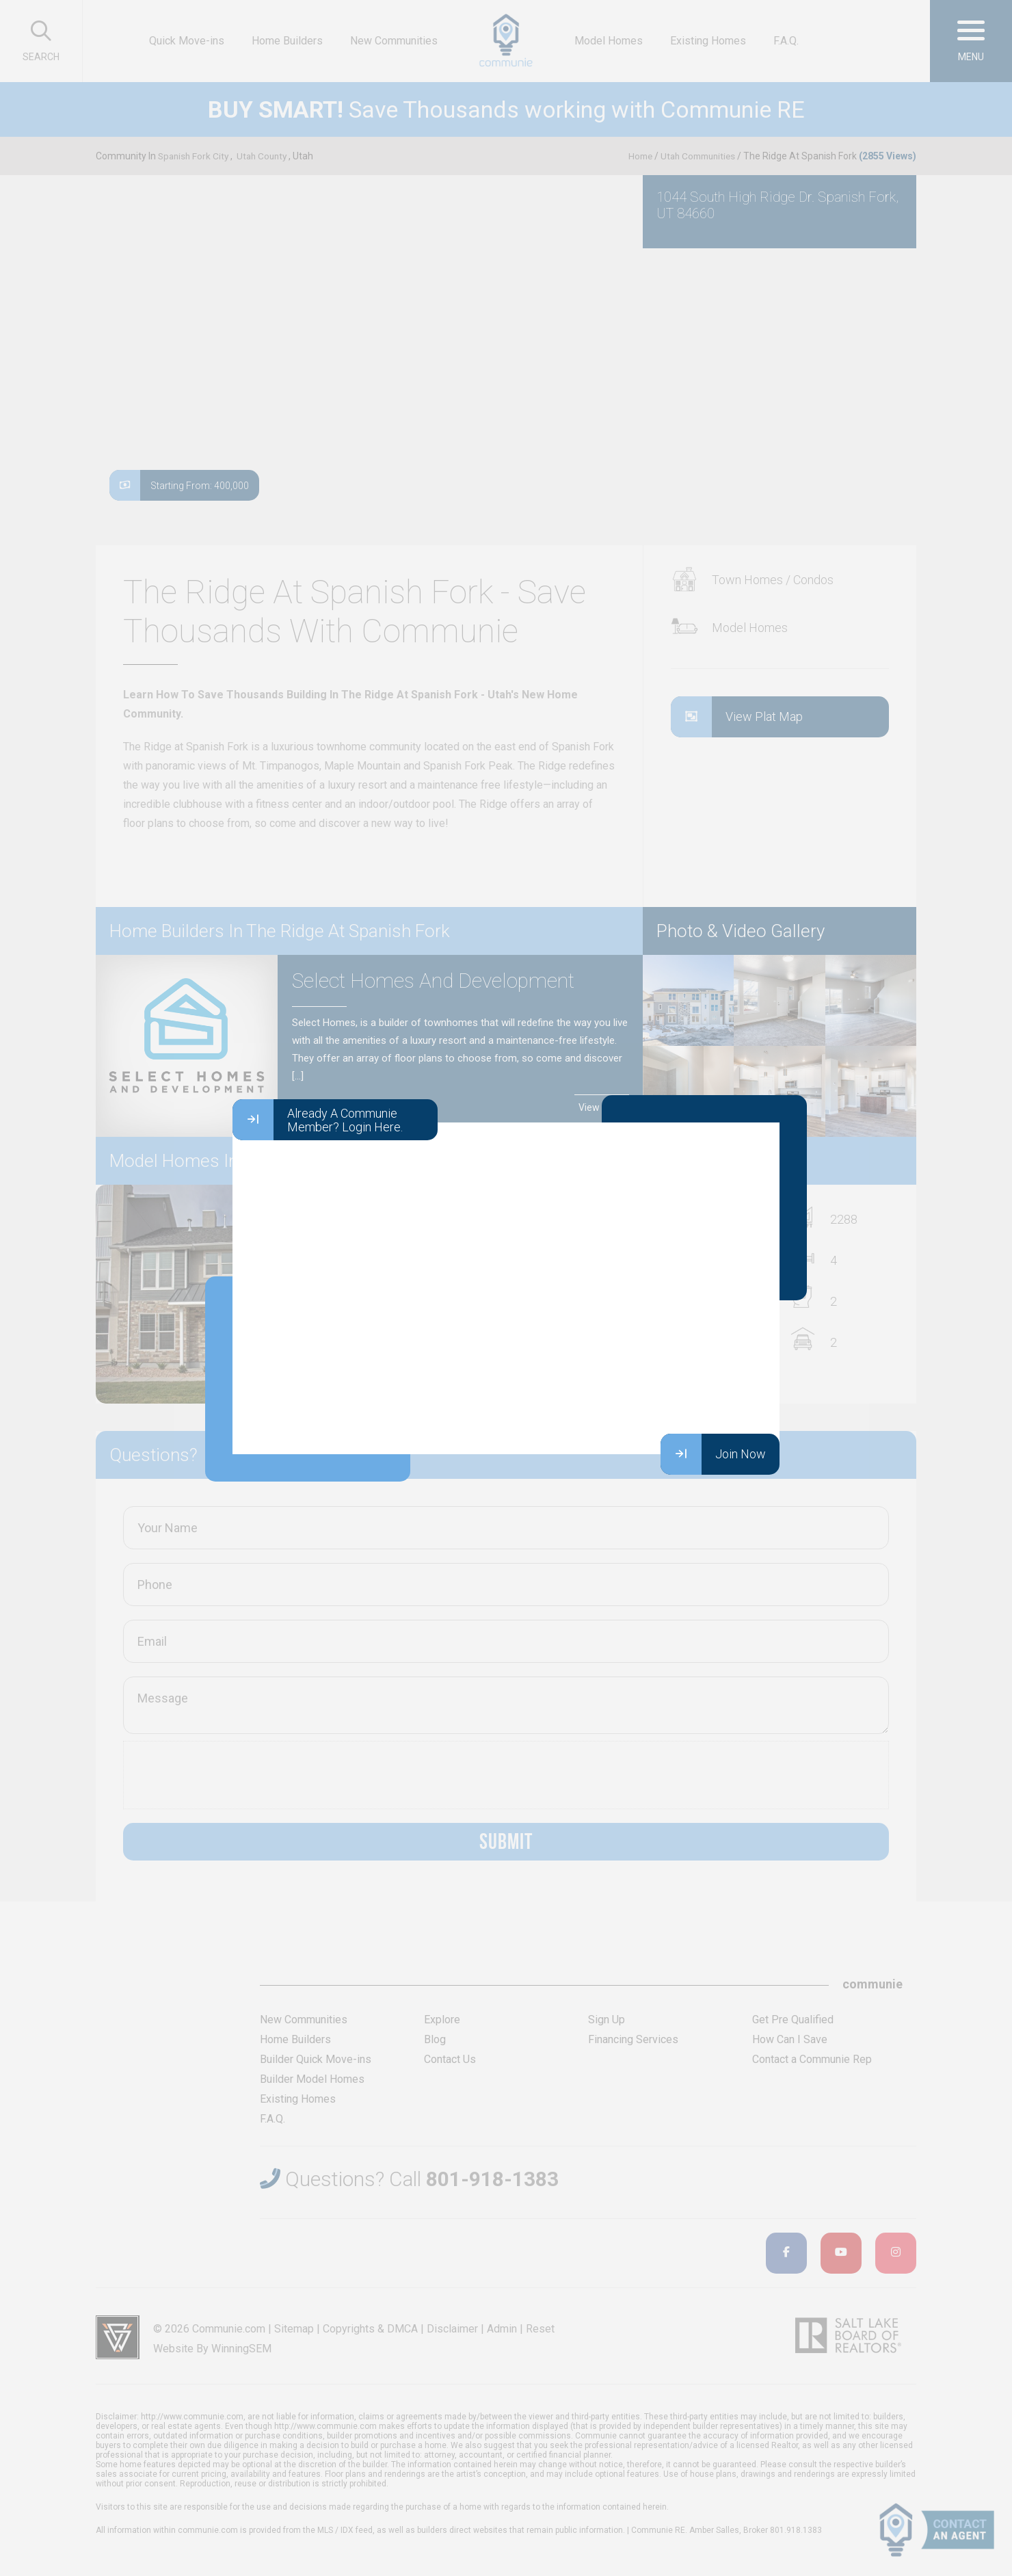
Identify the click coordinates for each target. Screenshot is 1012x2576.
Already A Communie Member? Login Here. (317, 1119)
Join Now (713, 1454)
